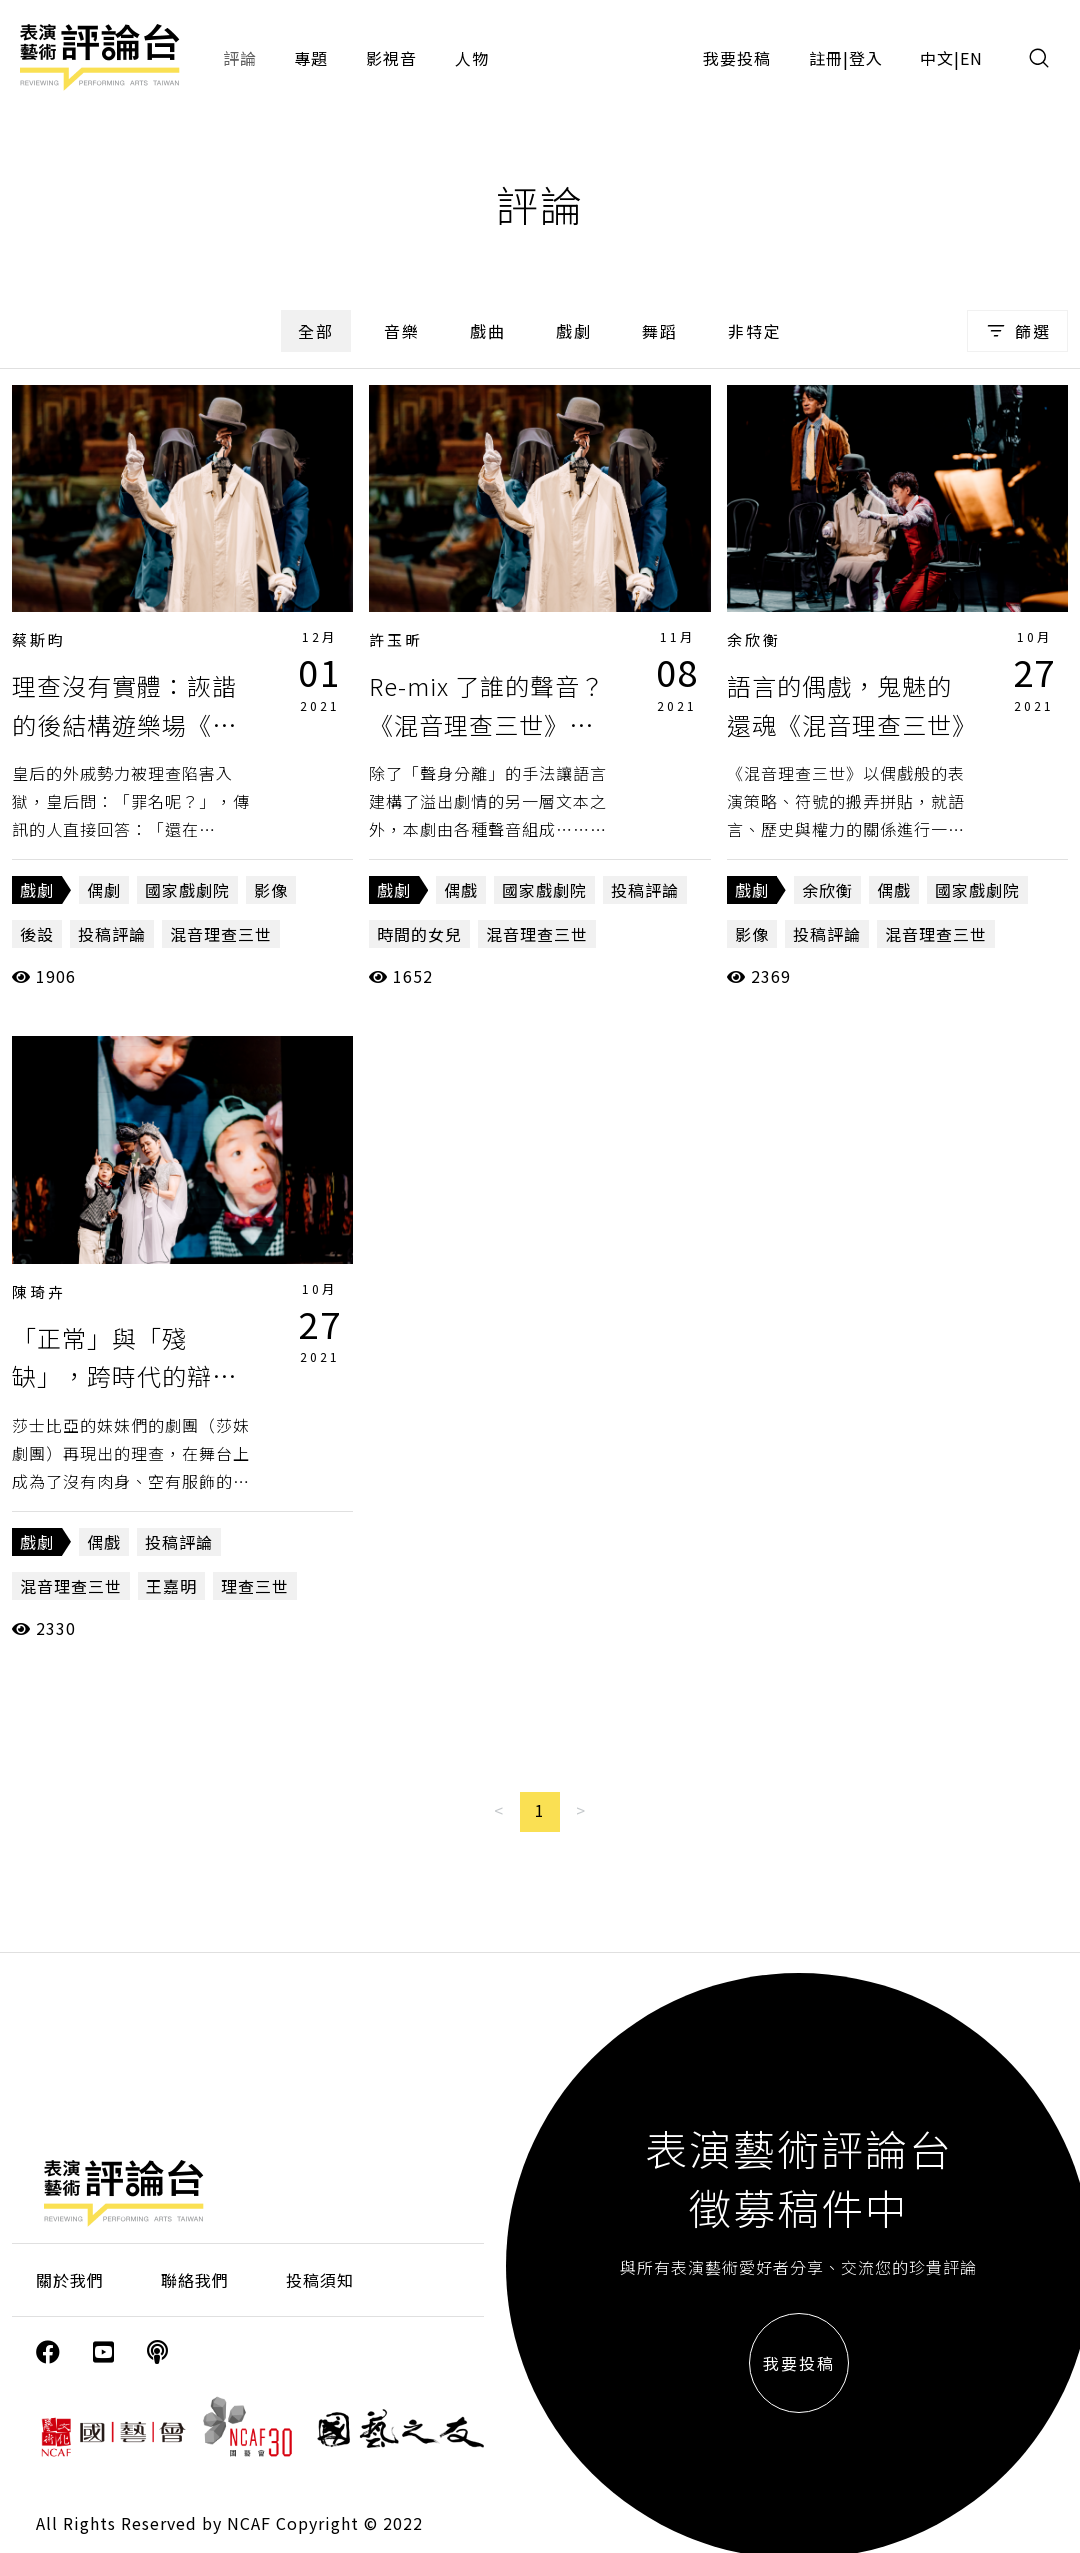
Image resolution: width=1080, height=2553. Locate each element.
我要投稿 (737, 58)
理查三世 (255, 1586)
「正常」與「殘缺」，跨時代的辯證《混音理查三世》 (124, 1376)
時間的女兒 (419, 934)
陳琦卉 (39, 1291)
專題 (311, 58)
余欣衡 (754, 639)
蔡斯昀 (39, 639)
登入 (866, 58)
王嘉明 (171, 1586)
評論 (240, 58)
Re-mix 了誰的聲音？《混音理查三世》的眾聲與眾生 (487, 724)
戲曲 (488, 331)
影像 (271, 890)
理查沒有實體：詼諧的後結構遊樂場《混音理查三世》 (124, 724)
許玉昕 (396, 639)
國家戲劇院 (187, 890)
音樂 (402, 331)
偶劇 (104, 890)
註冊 (826, 58)
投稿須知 (320, 2280)
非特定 (755, 331)
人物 (472, 58)
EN (971, 58)
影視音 (391, 58)
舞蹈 (660, 331)
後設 (37, 934)
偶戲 (461, 890)
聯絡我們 (195, 2280)
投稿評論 (112, 934)
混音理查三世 (221, 934)
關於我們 (70, 2280)
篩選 (1017, 331)
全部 (316, 331)
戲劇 (574, 331)
